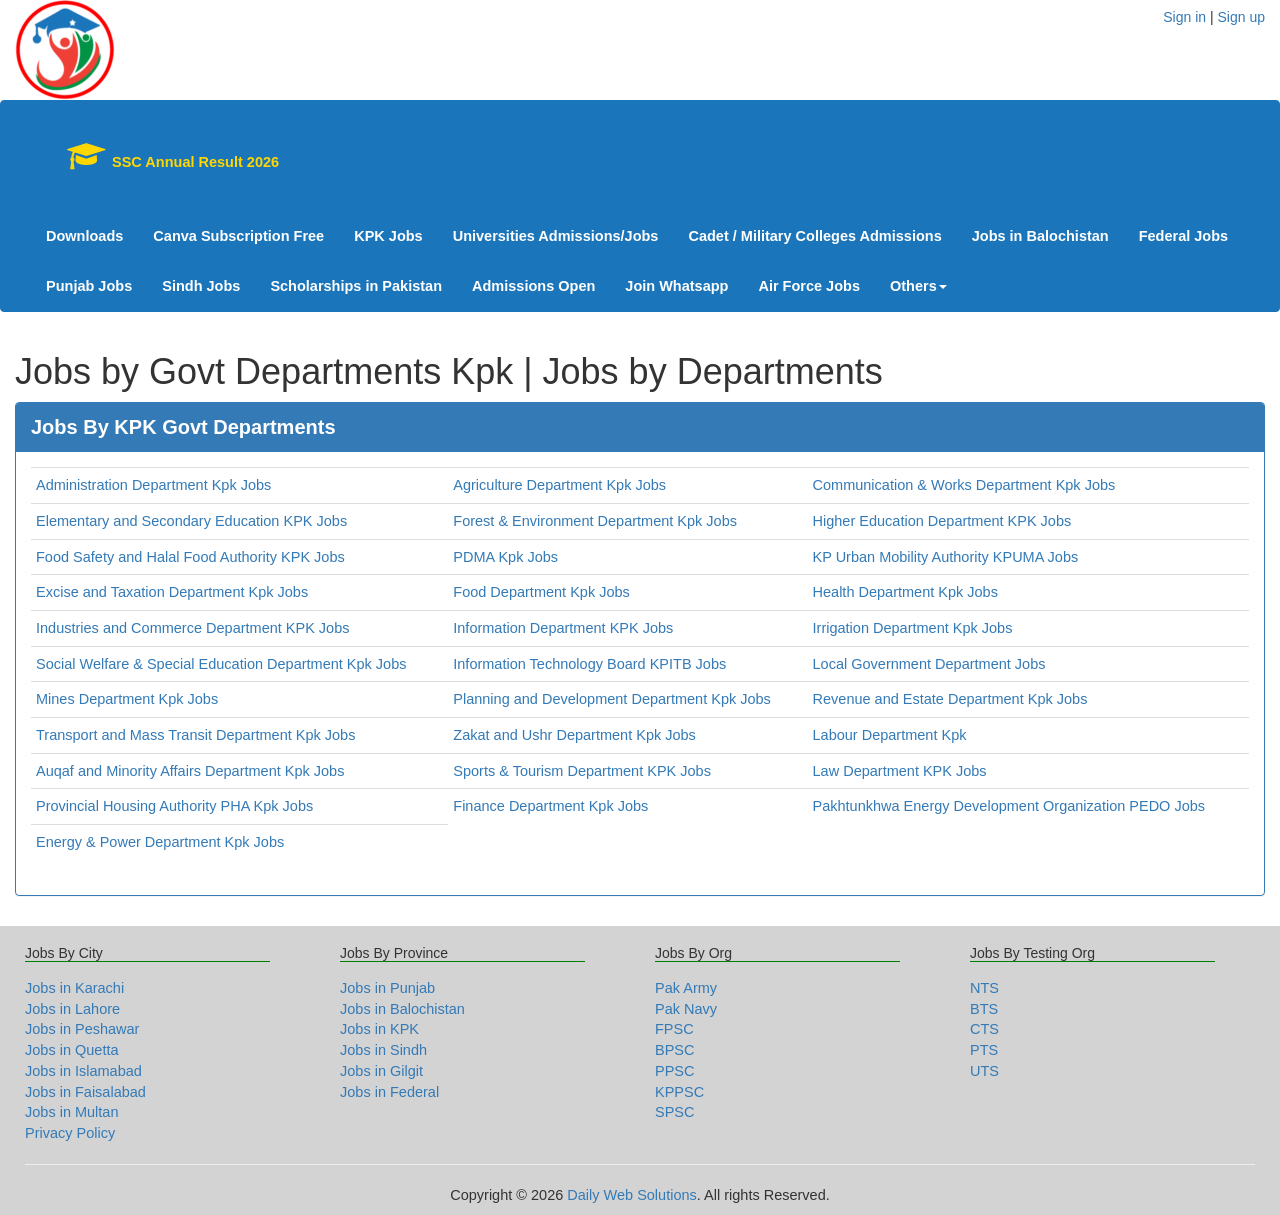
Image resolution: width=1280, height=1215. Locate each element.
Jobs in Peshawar (82, 1029)
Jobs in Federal (389, 1092)
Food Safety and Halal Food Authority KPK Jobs (190, 557)
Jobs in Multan (72, 1112)
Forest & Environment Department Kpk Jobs (595, 521)
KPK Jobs (388, 236)
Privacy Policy (70, 1133)
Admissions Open (533, 286)
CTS (984, 1029)
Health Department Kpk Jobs (905, 592)
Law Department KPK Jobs (900, 771)
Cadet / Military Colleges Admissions (814, 236)
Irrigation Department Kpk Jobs (913, 628)
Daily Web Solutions (632, 1195)
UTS (984, 1071)
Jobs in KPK (379, 1029)
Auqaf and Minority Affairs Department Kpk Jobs (190, 771)
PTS (984, 1050)
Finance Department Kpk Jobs (550, 806)
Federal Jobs (1183, 236)
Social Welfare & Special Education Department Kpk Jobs (221, 664)
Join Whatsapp (676, 286)
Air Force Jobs (809, 286)
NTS (984, 988)
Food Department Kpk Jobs (541, 592)
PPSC (675, 1071)
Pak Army (686, 988)
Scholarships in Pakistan (356, 286)
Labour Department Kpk (890, 735)
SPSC (675, 1112)
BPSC (675, 1050)
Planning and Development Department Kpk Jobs (612, 699)
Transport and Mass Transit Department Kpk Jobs (195, 735)
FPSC (674, 1029)
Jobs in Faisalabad (85, 1092)
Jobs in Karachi (74, 988)
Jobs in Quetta (72, 1050)
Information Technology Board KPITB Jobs (589, 664)
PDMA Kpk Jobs (505, 557)
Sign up (1241, 17)
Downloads (84, 236)
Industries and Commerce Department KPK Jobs (193, 628)
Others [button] (918, 286)
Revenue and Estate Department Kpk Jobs (950, 699)
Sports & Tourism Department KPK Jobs (582, 771)
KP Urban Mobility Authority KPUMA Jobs (946, 557)
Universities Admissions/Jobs (556, 236)
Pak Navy (686, 1009)
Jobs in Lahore (72, 1009)
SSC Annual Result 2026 (163, 156)
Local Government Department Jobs (929, 664)
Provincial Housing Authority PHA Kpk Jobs (174, 806)
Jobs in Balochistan (1040, 236)
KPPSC (679, 1092)
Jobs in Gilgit (381, 1071)
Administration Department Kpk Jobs (153, 485)
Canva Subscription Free (238, 236)
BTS (984, 1009)
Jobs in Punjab (387, 988)
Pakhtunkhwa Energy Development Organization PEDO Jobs (1009, 806)
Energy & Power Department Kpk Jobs (160, 842)
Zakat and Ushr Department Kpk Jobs (574, 735)
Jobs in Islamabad (83, 1071)
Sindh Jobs (201, 286)
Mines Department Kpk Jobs (127, 699)
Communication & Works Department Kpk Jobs (964, 485)
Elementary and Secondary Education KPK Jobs (191, 521)
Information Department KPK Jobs (563, 628)
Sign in (1184, 17)
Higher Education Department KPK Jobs (942, 521)
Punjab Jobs (89, 286)
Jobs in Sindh (383, 1050)
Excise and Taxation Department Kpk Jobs (172, 592)
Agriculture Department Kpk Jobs (559, 485)
